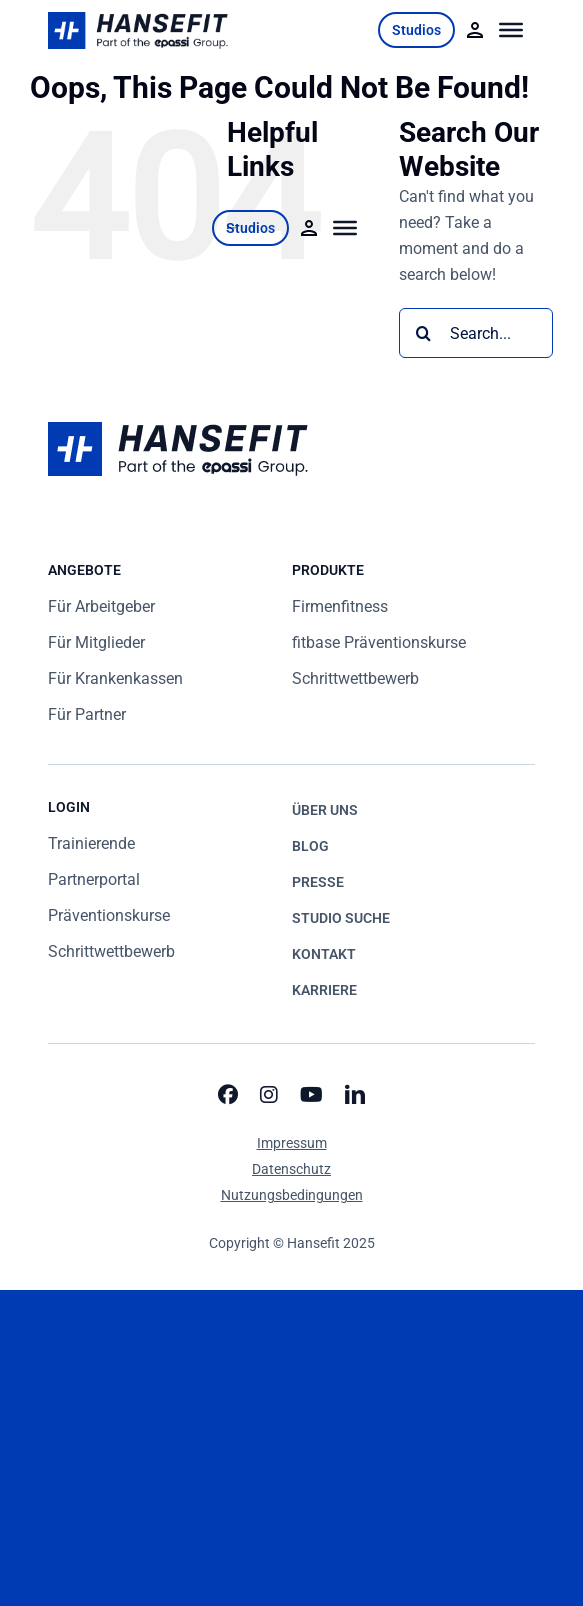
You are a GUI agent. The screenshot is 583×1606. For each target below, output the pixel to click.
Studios (416, 30)
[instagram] (269, 1095)
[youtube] (311, 1095)
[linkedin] (355, 1095)
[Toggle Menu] (511, 30)
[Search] (424, 333)
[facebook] (228, 1095)
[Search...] (476, 333)
